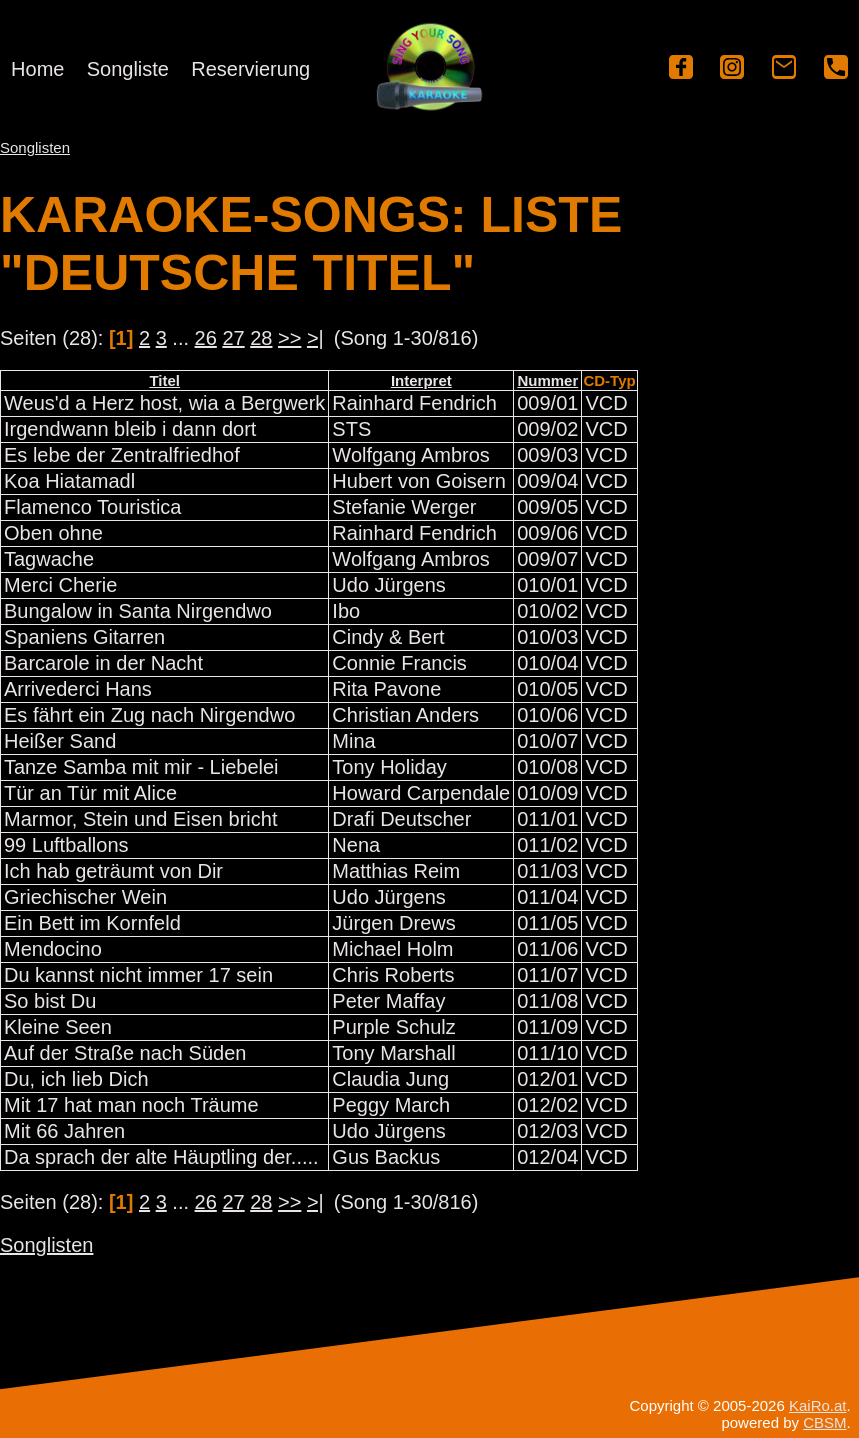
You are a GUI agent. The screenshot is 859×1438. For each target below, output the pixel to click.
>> (289, 338)
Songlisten (35, 147)
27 (233, 338)
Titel (164, 380)
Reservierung (250, 69)
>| (315, 338)
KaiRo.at (818, 1405)
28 (261, 338)
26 (206, 338)
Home (37, 69)
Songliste (128, 69)
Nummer (547, 380)
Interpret (421, 380)
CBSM (824, 1422)
